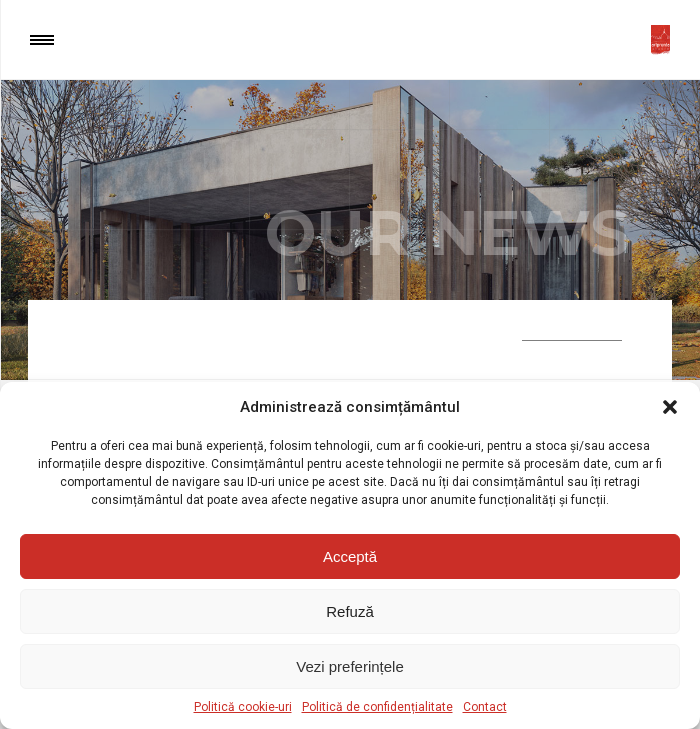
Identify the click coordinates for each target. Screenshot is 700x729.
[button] (670, 407)
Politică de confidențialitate (377, 707)
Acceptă (350, 556)
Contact (485, 707)
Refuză (350, 611)
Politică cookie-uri (243, 707)
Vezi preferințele (350, 666)
